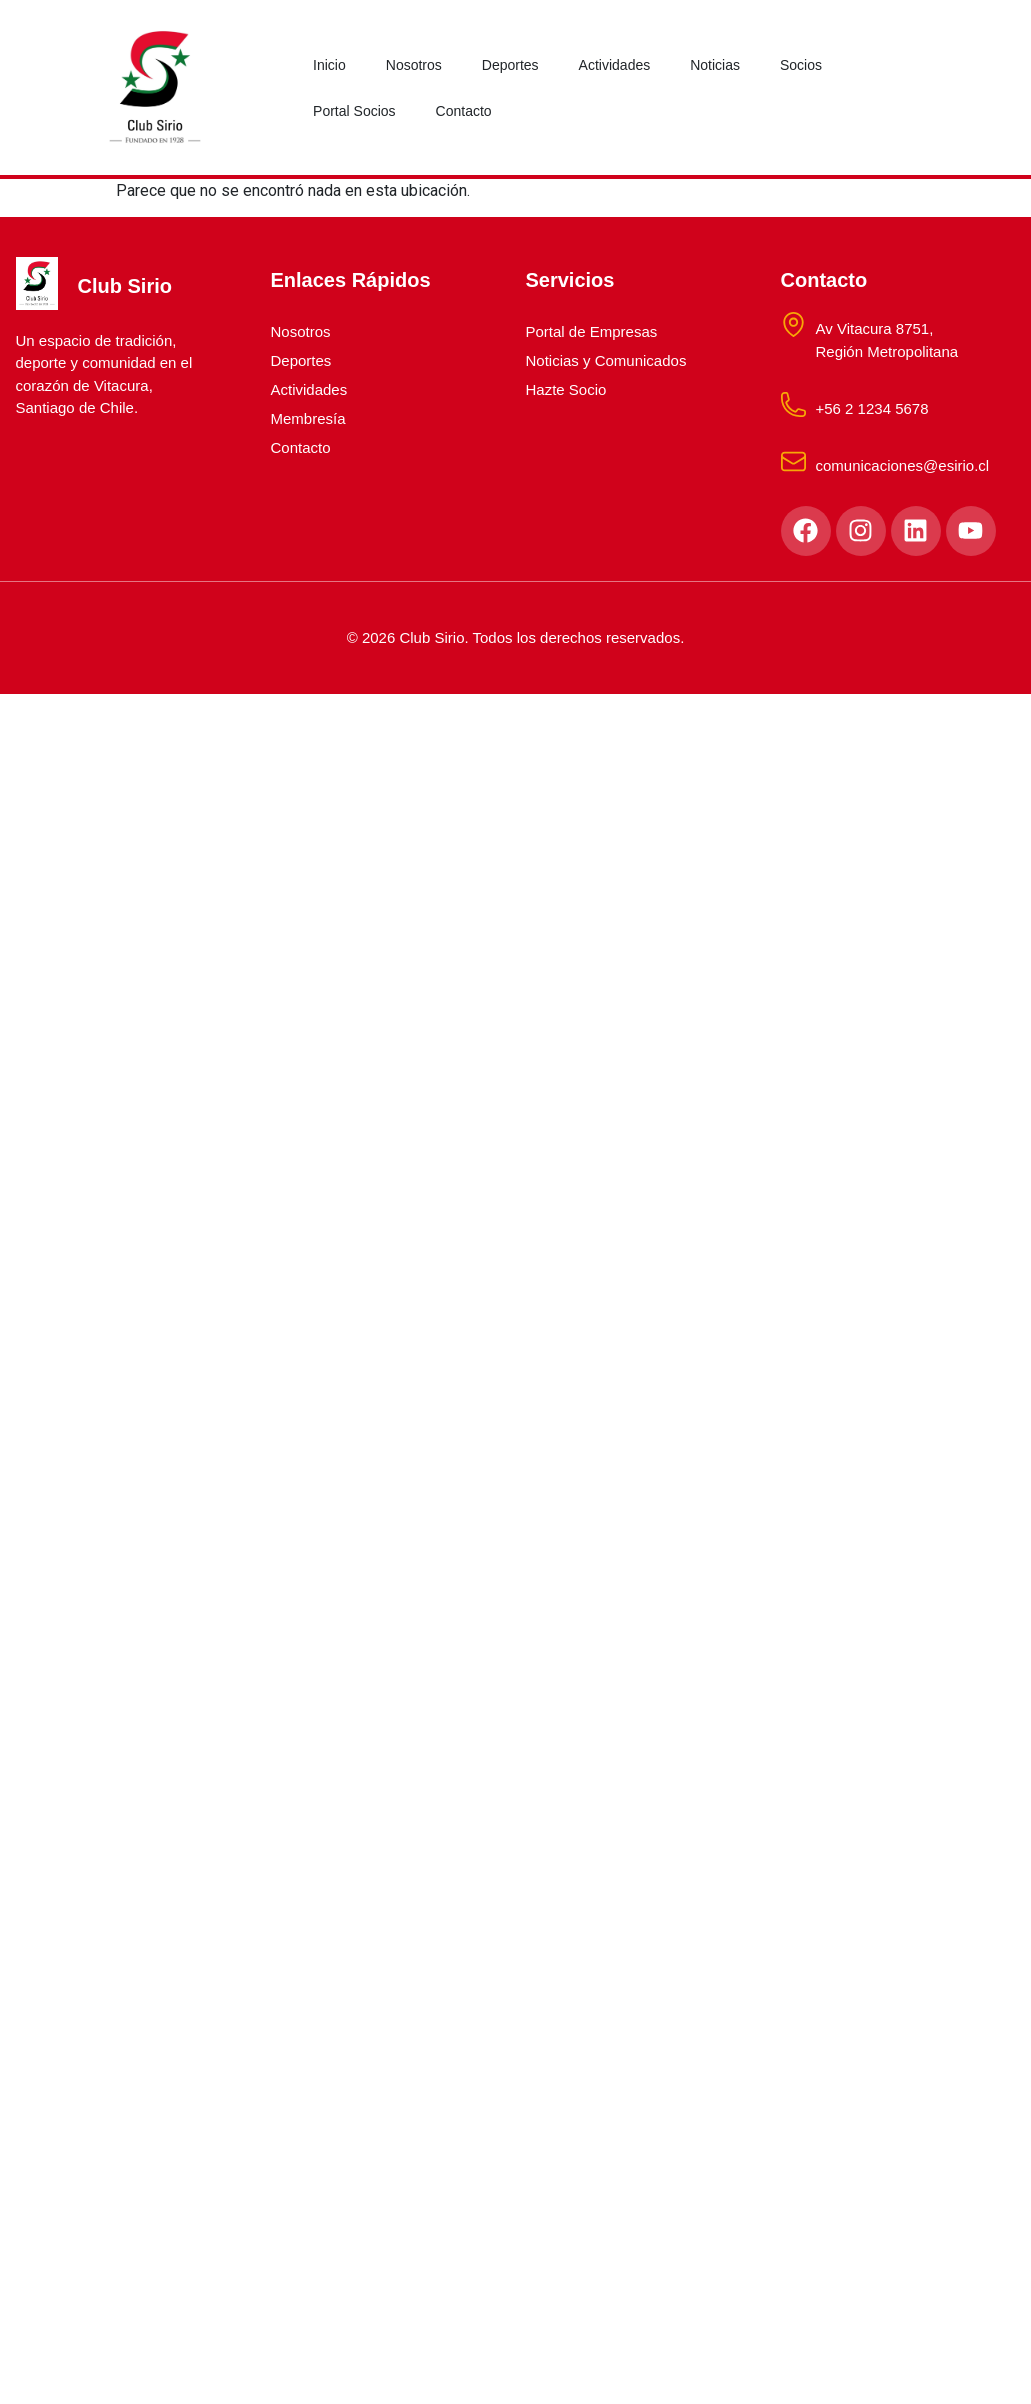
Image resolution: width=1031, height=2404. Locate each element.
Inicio (329, 65)
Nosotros (414, 65)
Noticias (715, 65)
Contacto (464, 111)
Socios (801, 65)
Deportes (510, 65)
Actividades (615, 65)
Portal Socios (354, 111)
